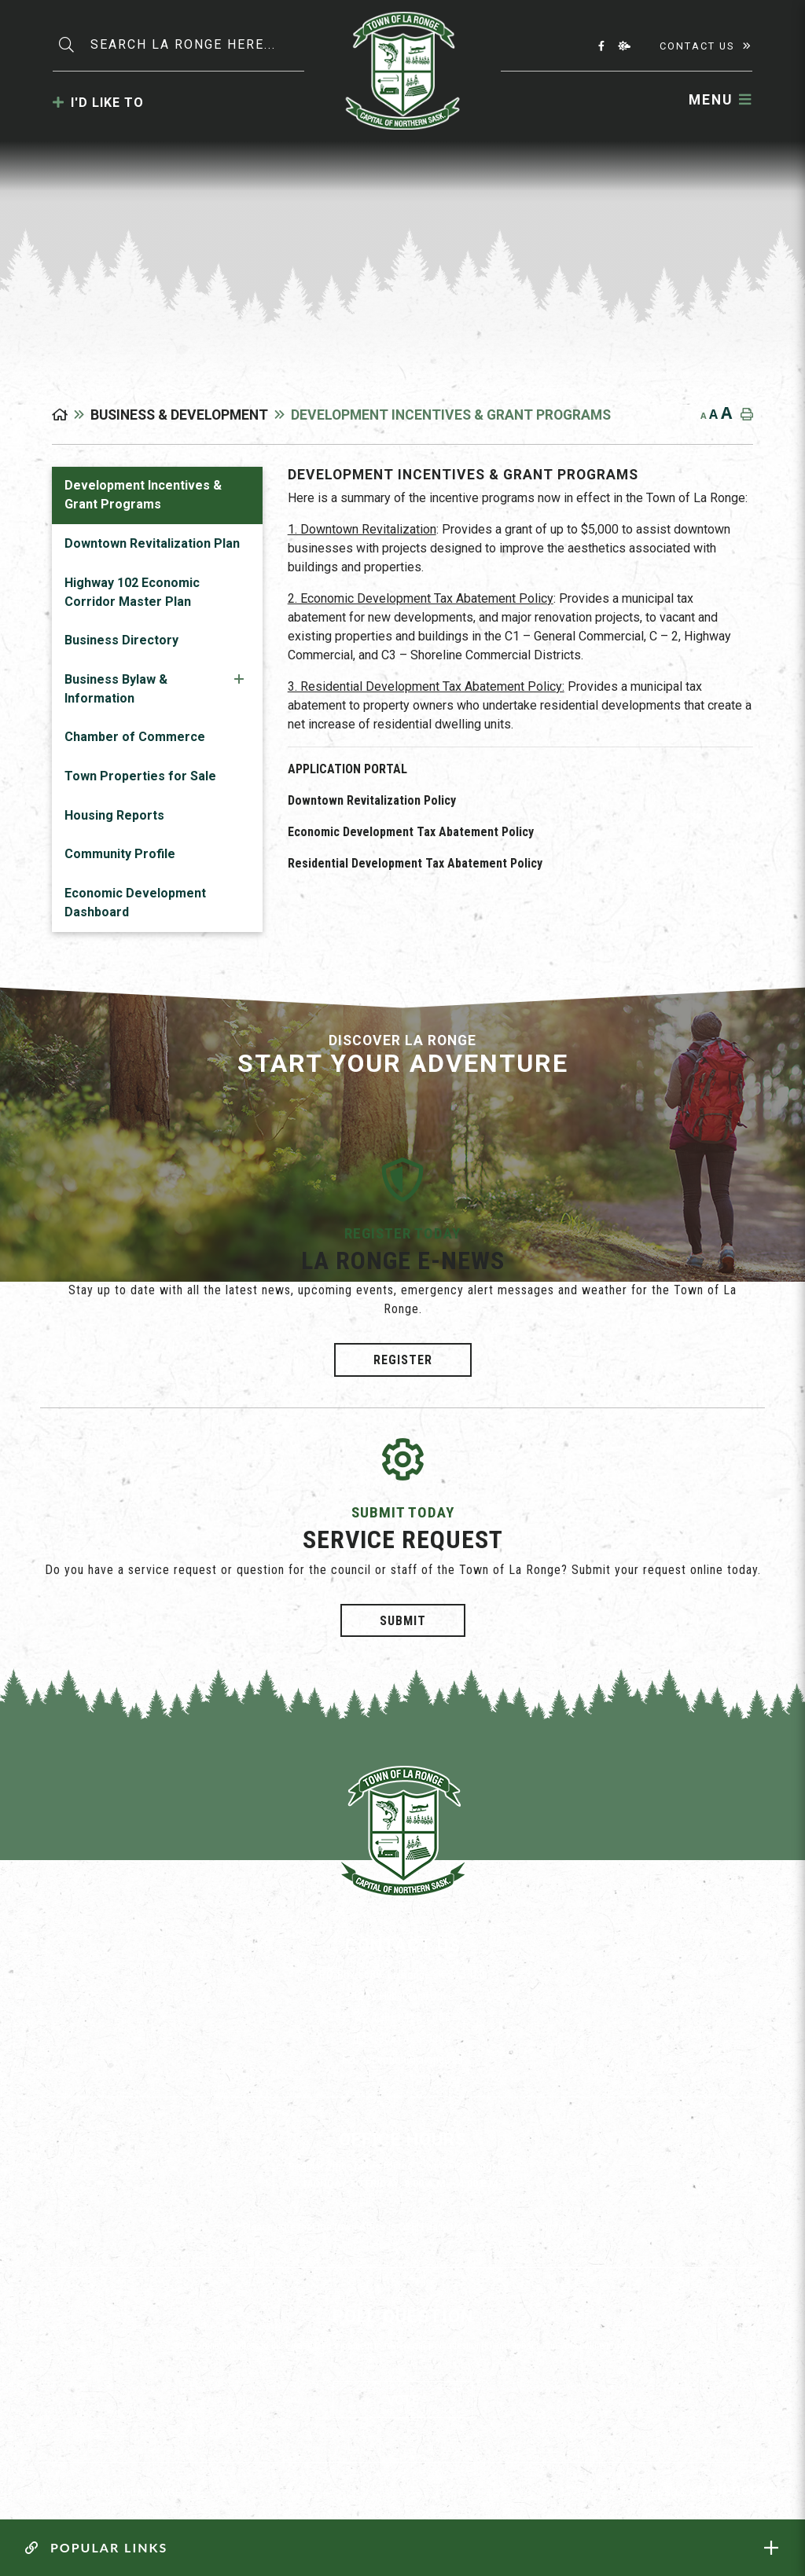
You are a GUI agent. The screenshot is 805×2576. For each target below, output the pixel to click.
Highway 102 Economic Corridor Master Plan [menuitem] (132, 592)
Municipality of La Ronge (403, 71)
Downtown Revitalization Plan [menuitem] (152, 543)
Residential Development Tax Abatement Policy (415, 863)
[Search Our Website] (199, 44)
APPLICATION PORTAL (347, 768)
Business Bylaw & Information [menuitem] (115, 689)
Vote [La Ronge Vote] (403, 2400)
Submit (403, 1620)
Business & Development (179, 415)
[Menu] (720, 99)
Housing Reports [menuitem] (114, 815)
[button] (239, 678)
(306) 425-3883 (402, 2038)
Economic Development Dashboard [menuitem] (135, 902)
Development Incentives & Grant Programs (451, 415)
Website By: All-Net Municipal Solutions (737, 2492)
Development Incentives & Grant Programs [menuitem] (143, 495)
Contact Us (697, 46)
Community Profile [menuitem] (119, 853)
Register (402, 1359)
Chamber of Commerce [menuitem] (134, 736)
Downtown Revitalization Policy (372, 800)
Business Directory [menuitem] (121, 640)
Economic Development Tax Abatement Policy (411, 831)
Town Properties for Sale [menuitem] (140, 776)
